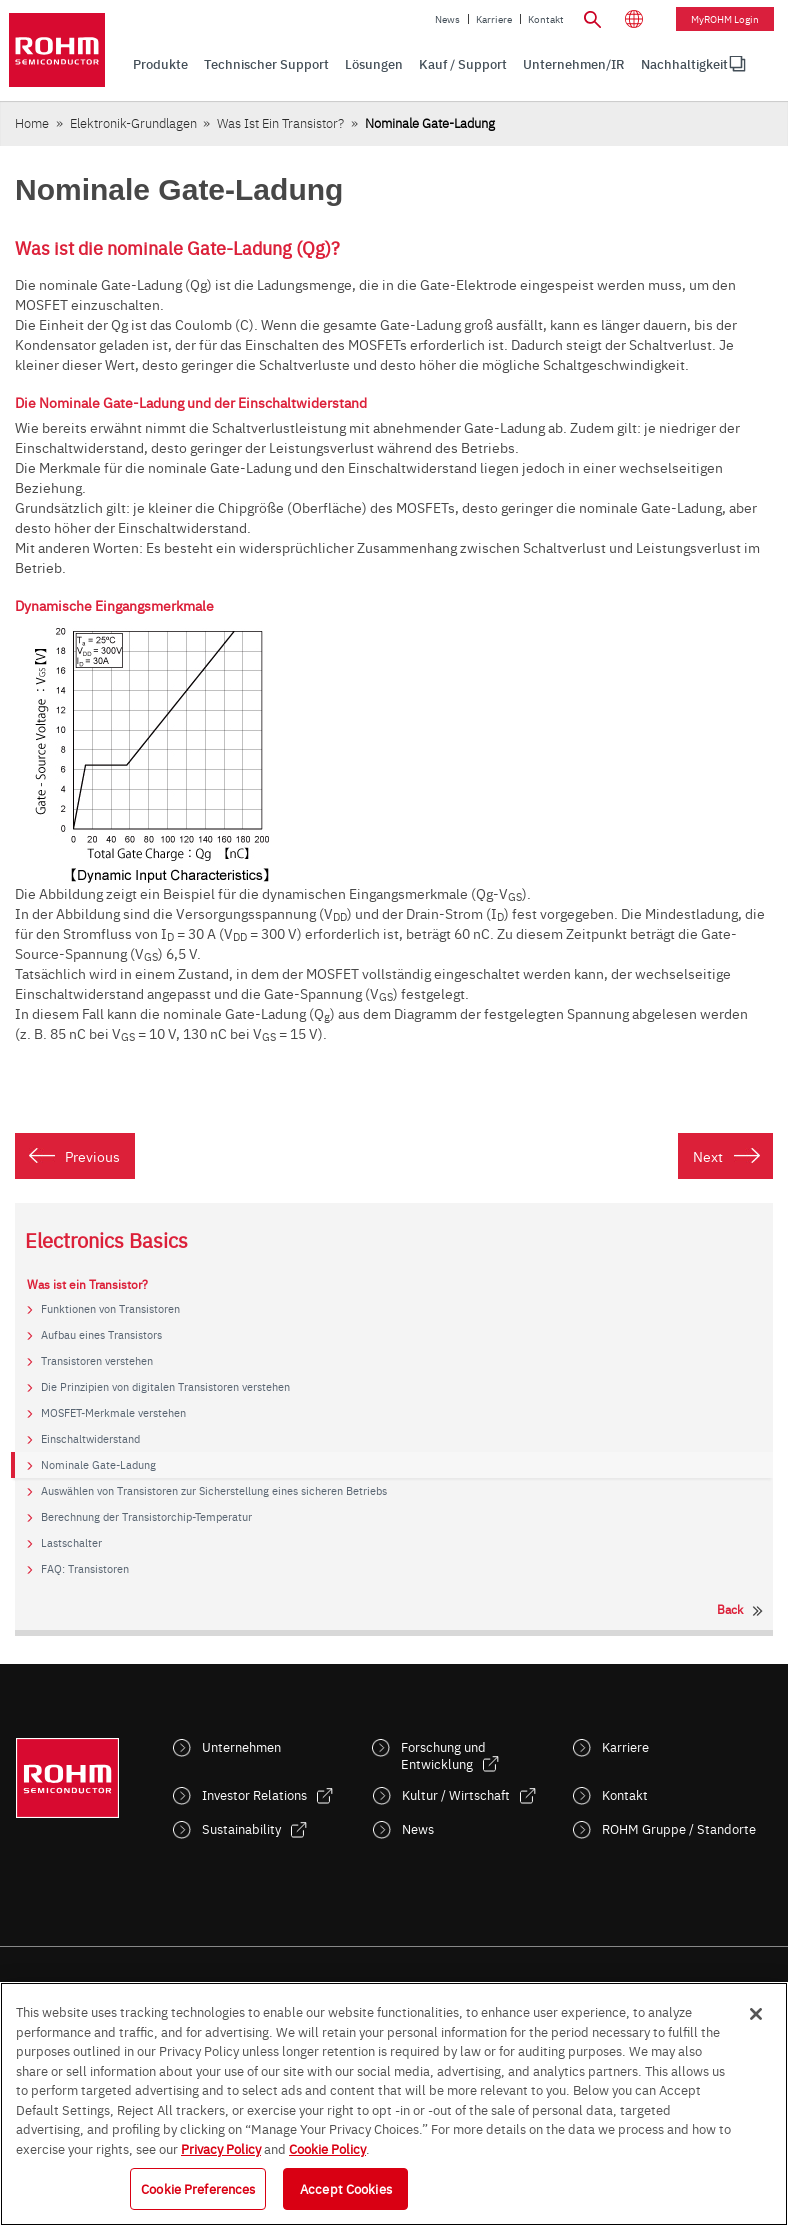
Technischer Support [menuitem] (266, 63)
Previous (92, 1156)
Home (32, 122)
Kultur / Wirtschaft (456, 1794)
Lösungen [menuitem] (374, 63)
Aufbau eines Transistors (101, 1335)
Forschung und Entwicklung (443, 1755)
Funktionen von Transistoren (110, 1309)
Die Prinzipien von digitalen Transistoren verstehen (165, 1387)
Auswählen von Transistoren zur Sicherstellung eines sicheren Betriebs (214, 1491)
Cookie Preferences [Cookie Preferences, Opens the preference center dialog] (198, 2188)
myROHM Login (725, 19)
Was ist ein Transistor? (280, 122)
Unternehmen (241, 1746)
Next (708, 1156)
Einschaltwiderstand (90, 1439)
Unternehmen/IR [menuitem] (574, 63)
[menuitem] (684, 64)
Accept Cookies (346, 2188)
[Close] (756, 2014)
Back (730, 1609)
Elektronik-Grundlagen (133, 122)
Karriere (494, 19)
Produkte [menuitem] (160, 63)
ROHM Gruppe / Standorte (679, 1828)
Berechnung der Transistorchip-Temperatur (146, 1517)
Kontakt (546, 19)
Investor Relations (254, 1794)
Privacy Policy (221, 2148)
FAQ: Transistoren (85, 1569)
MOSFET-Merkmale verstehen (113, 1413)
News (447, 19)
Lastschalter (71, 1543)
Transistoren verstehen (97, 1361)
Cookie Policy (327, 2148)
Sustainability (241, 1828)
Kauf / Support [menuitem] (463, 63)
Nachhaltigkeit (684, 63)
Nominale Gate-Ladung (98, 1465)
